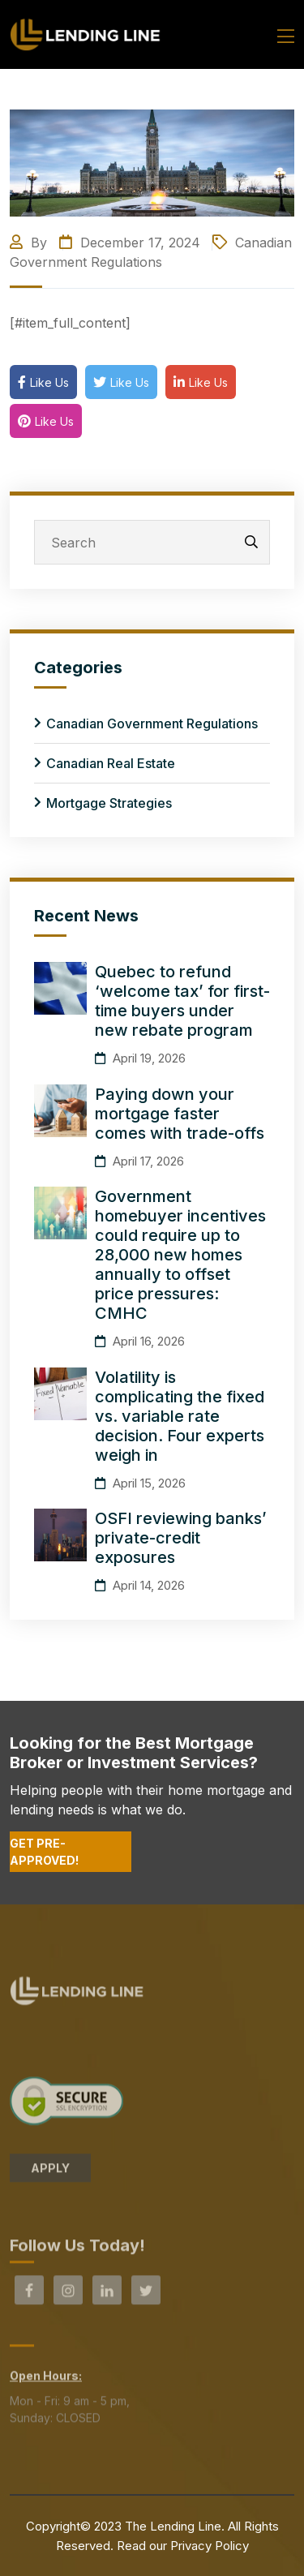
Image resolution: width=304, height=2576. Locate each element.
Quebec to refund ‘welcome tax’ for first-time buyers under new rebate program (182, 1001)
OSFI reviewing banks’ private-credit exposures (181, 1538)
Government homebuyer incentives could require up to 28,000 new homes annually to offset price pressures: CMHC (180, 1255)
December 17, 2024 (129, 242)
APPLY (50, 2172)
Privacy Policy (209, 2545)
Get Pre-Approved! (44, 1851)
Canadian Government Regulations (152, 723)
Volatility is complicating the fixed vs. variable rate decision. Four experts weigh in (179, 1416)
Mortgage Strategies (109, 803)
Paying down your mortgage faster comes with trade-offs (179, 1113)
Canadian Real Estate (110, 763)
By (30, 242)
